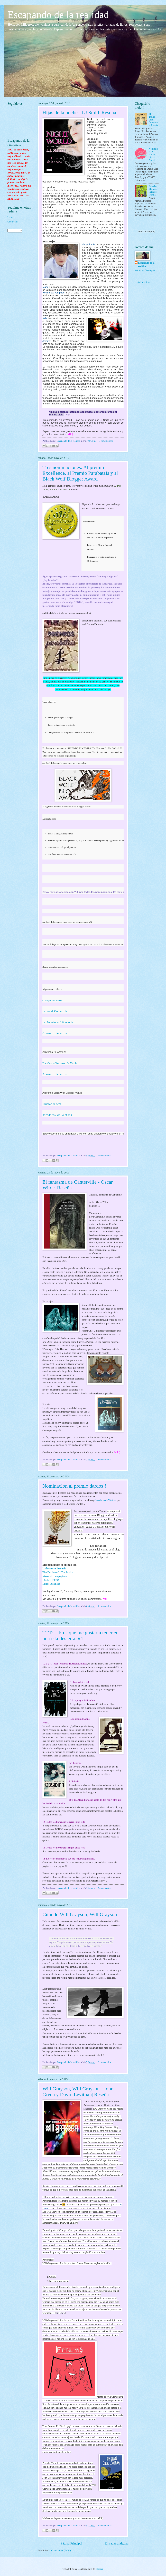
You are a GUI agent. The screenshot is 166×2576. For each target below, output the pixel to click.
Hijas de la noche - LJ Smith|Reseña (79, 112)
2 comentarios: (105, 1888)
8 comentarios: (105, 2525)
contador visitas (142, 282)
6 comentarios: (106, 441)
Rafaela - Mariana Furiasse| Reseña (153, 190)
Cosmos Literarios (55, 1034)
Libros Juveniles (51, 1583)
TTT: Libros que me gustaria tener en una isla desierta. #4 (80, 1635)
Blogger (99, 2569)
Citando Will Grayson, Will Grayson (79, 1914)
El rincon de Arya (51, 1104)
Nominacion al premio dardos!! (74, 1486)
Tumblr (10, 217)
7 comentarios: (105, 1155)
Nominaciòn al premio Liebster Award (153, 154)
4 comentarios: (105, 1459)
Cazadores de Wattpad (105, 1500)
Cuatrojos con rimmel (52, 1000)
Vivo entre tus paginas (54, 1576)
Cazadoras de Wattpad (57, 1115)
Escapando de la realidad (146, 264)
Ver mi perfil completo (145, 270)
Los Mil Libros (50, 1580)
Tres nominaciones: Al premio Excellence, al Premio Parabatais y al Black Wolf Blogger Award (80, 473)
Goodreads (12, 221)
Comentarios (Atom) (61, 2550)
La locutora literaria (57, 1023)
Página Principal (71, 2543)
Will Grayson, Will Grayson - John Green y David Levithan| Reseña (78, 2091)
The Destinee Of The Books (57, 1572)
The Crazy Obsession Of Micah (59, 1063)
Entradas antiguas (116, 2543)
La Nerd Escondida (55, 1012)
